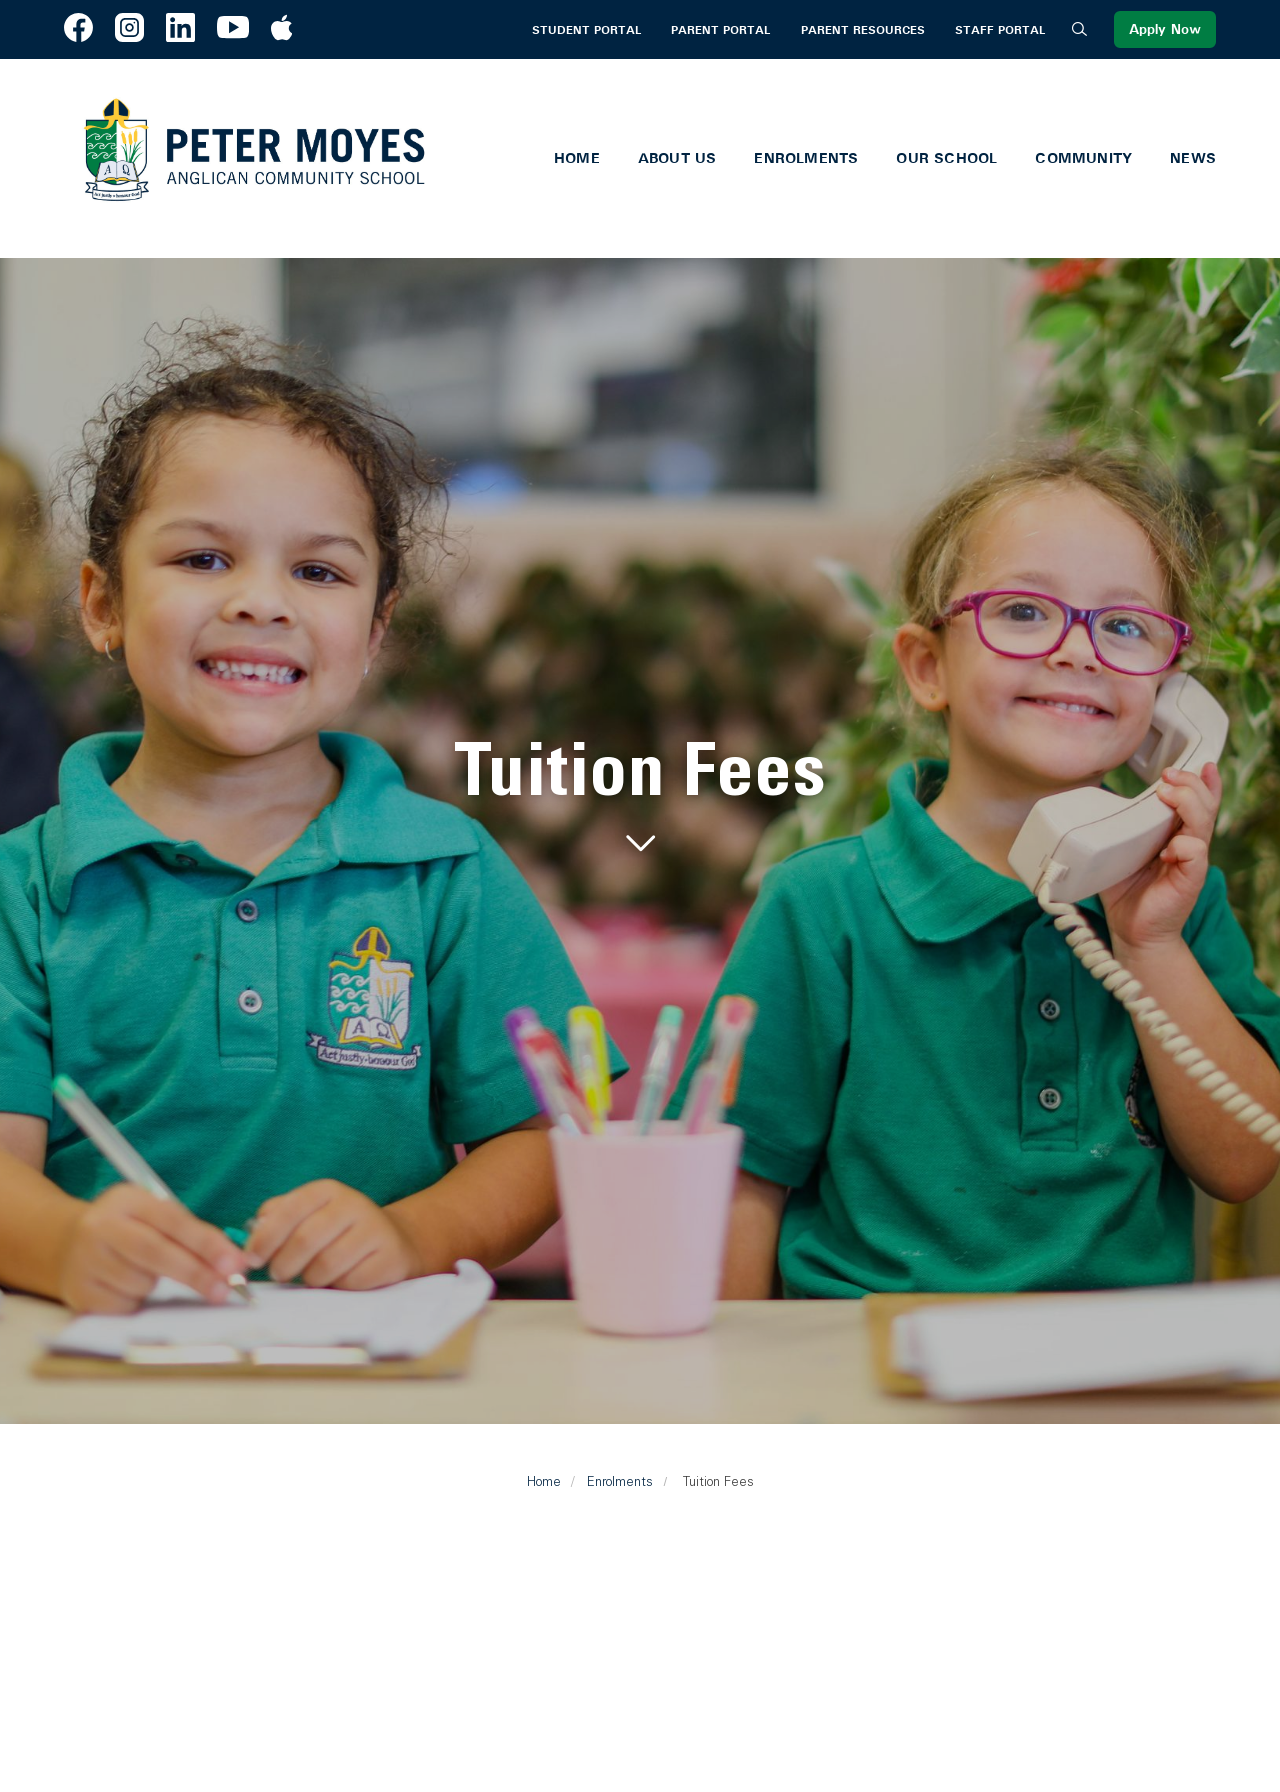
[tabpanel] (640, 797)
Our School (946, 158)
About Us (677, 158)
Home (577, 158)
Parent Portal (720, 30)
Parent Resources (863, 30)
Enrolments (806, 158)
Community (1083, 158)
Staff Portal (1000, 30)
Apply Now (1165, 29)
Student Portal (586, 30)
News (1193, 158)
